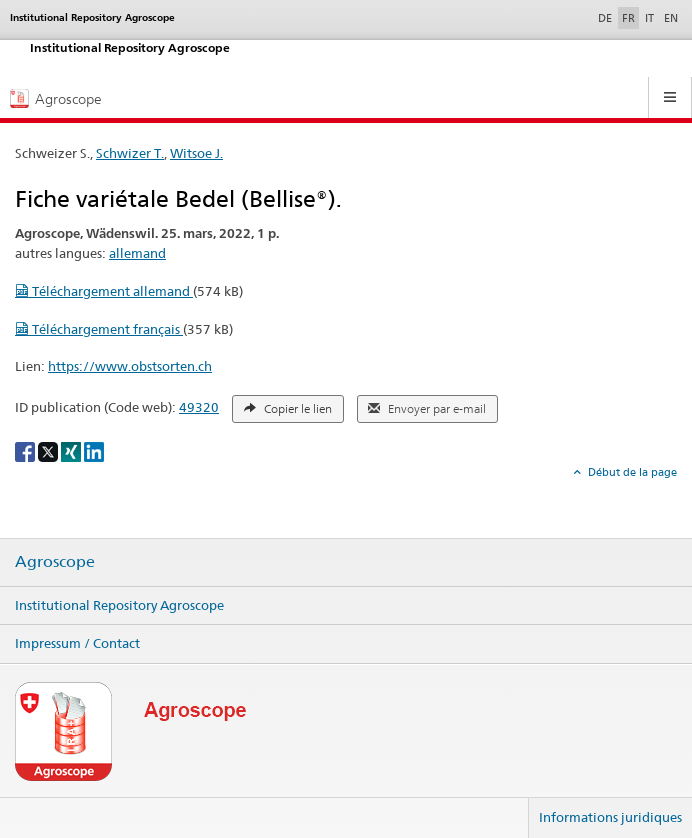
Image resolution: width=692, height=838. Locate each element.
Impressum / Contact (77, 643)
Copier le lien (288, 409)
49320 (199, 407)
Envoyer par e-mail (427, 409)
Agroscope (55, 562)
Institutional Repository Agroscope (119, 605)
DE (607, 17)
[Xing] (72, 450)
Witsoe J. (196, 153)
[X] (49, 450)
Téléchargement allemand (104, 291)
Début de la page (631, 472)
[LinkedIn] (94, 450)
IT (649, 18)
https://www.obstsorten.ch (130, 366)
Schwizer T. (130, 153)
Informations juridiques (610, 817)
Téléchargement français (99, 329)
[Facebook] (26, 450)
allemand (137, 253)
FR (628, 18)
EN (671, 18)
